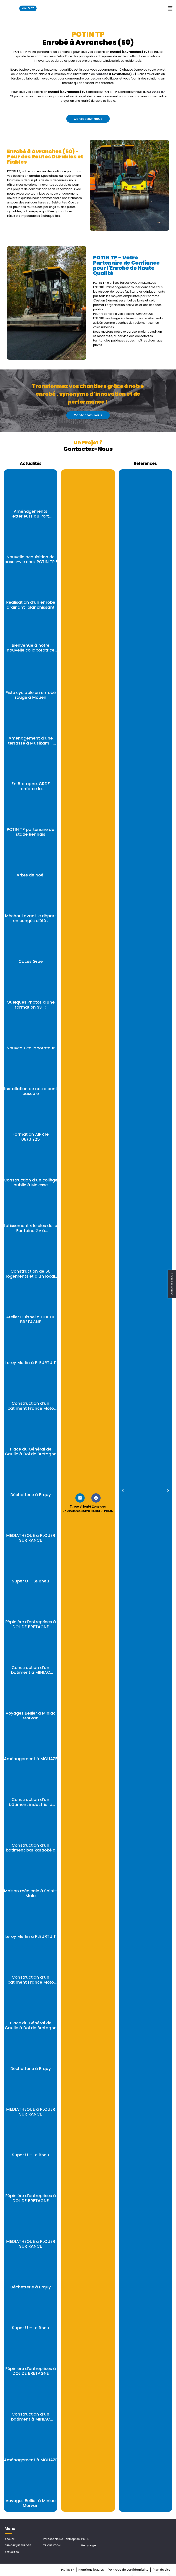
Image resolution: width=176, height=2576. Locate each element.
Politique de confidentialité (127, 2570)
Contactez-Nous (88, 449)
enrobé (102, 74)
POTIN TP (87, 2539)
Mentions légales (90, 2570)
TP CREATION (52, 2545)
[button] (28, 8)
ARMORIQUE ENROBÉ (18, 2545)
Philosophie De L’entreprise (61, 2539)
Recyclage (88, 2545)
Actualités (12, 2552)
